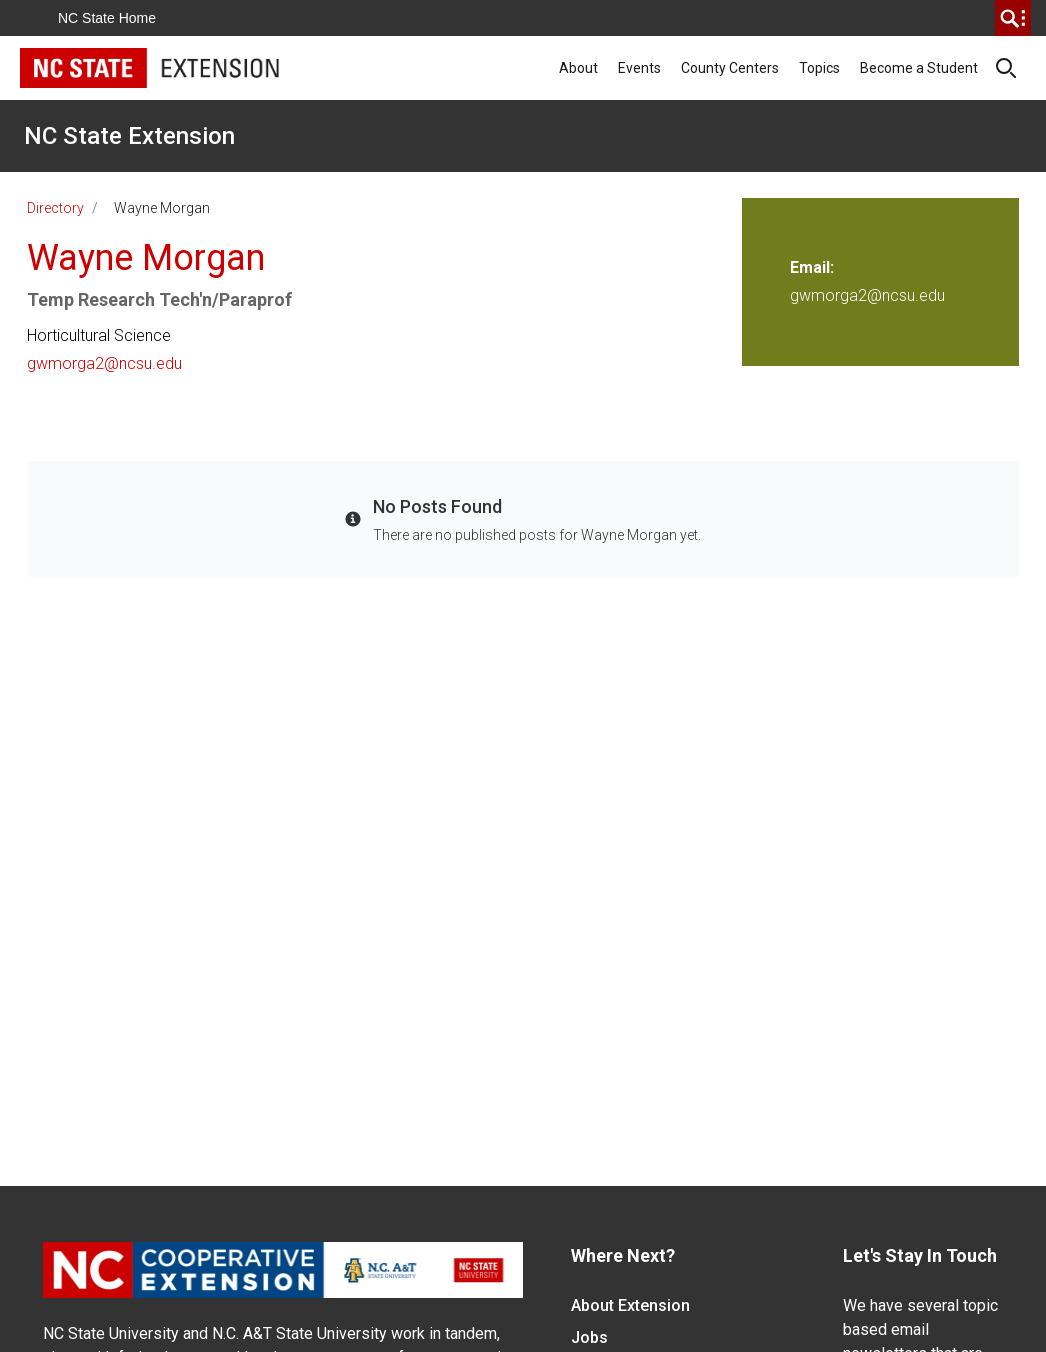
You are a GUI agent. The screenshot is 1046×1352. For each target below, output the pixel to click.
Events (639, 68)
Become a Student (919, 68)
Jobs (589, 1337)
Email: (812, 267)
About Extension (630, 1305)
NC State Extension (129, 136)
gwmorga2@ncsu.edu (104, 363)
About (578, 68)
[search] (1013, 18)
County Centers (730, 68)
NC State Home (107, 18)
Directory (55, 208)
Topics (819, 68)
